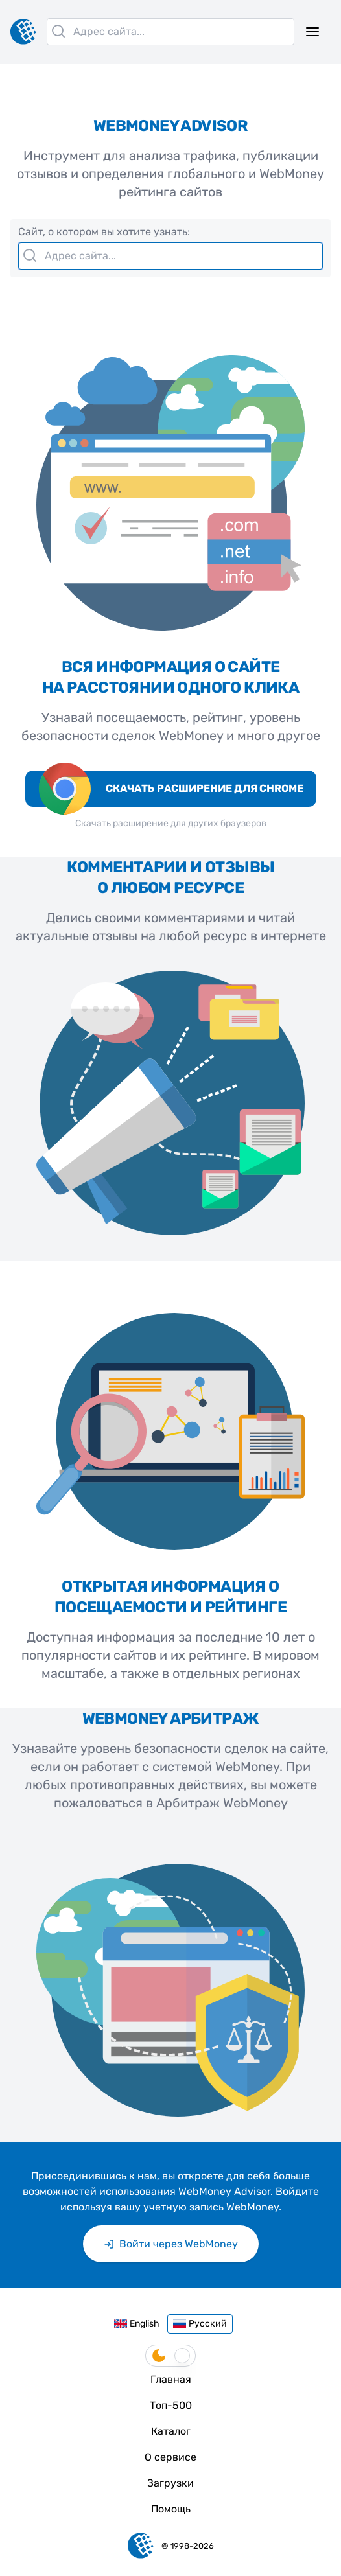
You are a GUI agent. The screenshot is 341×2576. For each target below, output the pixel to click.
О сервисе (170, 2457)
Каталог (171, 2431)
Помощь (171, 2509)
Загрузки (170, 2483)
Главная (170, 2379)
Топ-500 (171, 2405)
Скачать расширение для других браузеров (170, 823)
